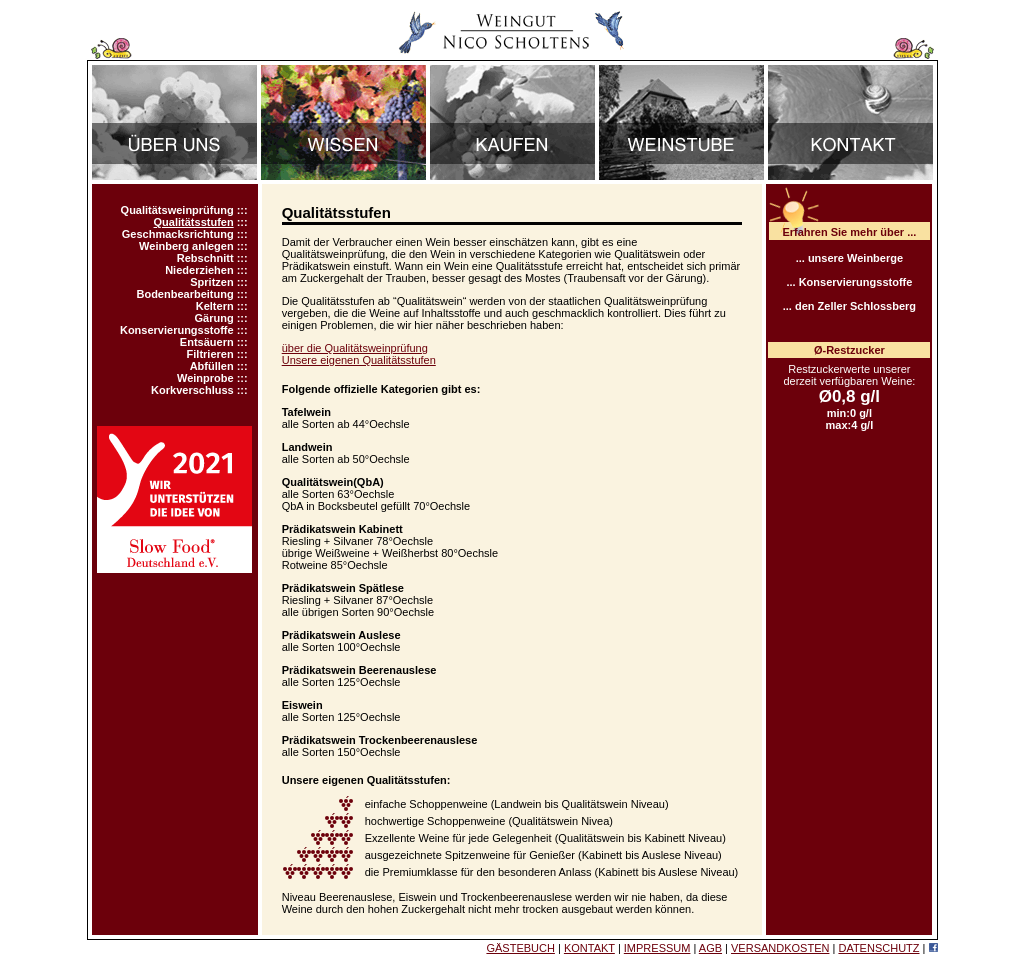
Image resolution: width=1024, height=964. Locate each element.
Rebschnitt (205, 258)
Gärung (214, 318)
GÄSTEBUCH (520, 948)
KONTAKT (589, 948)
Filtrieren (210, 354)
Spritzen (211, 282)
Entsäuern (207, 342)
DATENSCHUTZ (878, 948)
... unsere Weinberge (849, 258)
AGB (710, 948)
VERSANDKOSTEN (780, 948)
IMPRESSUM (657, 948)
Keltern (215, 306)
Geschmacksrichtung (178, 234)
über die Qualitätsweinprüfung (355, 348)
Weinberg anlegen (186, 246)
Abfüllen (212, 366)
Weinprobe (205, 378)
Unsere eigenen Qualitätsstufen (359, 360)
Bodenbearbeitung (184, 294)
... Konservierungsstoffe (849, 282)
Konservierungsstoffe (177, 330)
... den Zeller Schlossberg (849, 306)
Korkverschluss (192, 390)
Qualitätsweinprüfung (177, 210)
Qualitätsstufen (194, 222)
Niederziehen (199, 270)
